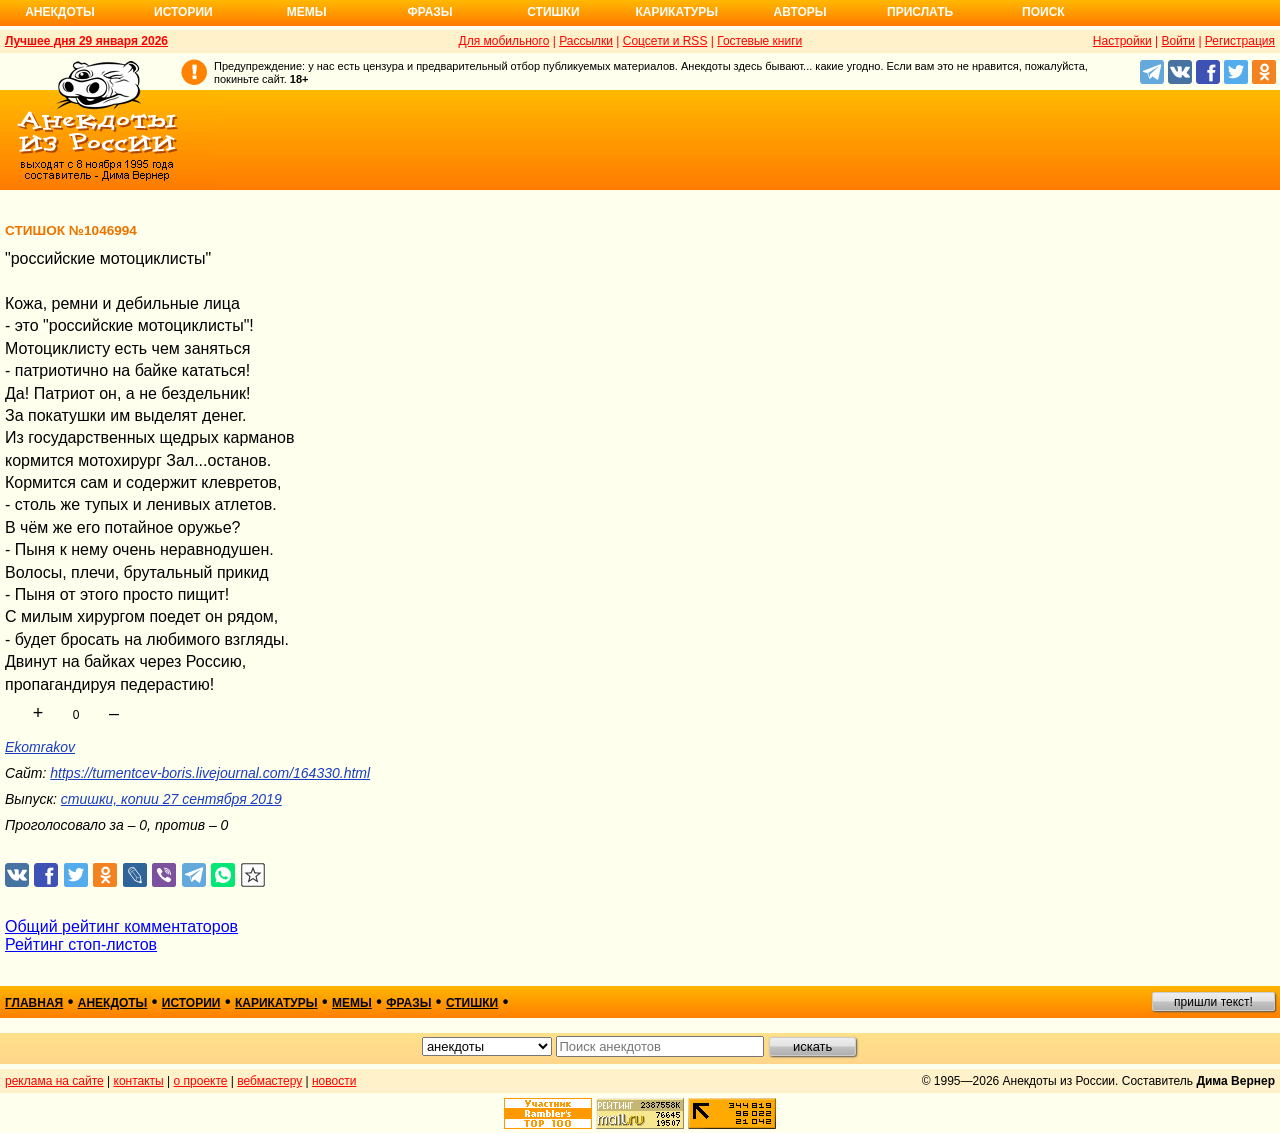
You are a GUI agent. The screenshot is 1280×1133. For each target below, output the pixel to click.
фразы (408, 1003)
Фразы (429, 12)
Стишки (553, 12)
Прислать (920, 12)
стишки (472, 1003)
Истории (183, 12)
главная (34, 1003)
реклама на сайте (54, 1081)
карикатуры (276, 1003)
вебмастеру (269, 1081)
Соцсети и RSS (665, 41)
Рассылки (586, 41)
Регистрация (1240, 41)
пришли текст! (1213, 1002)
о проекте (201, 1081)
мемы (352, 1003)
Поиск (1043, 12)
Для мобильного (504, 41)
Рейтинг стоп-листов (81, 944)
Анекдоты (60, 12)
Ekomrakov (40, 747)
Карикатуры (676, 12)
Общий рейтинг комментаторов (121, 926)
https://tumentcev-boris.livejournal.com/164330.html (210, 773)
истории (191, 1003)
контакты (139, 1081)
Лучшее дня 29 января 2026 (86, 41)
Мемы (307, 12)
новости (334, 1081)
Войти (1178, 41)
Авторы (800, 12)
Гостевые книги (759, 41)
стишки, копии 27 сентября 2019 (171, 799)
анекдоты (113, 1003)
